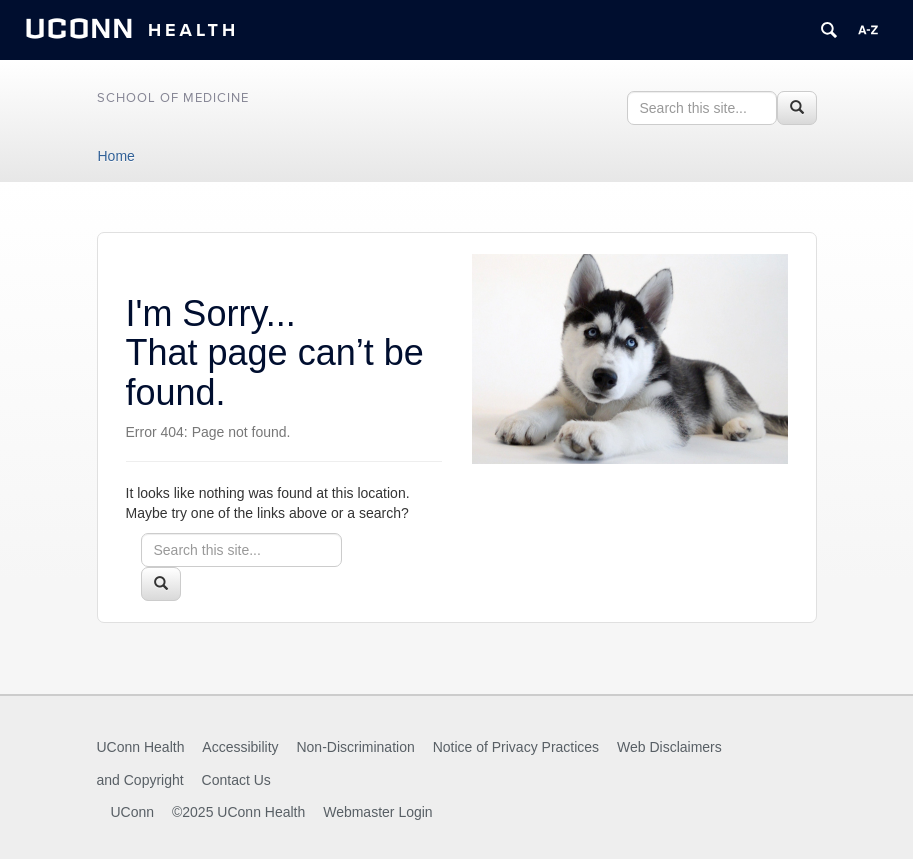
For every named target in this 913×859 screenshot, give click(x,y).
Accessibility (240, 747)
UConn (133, 812)
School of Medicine (173, 98)
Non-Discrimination (355, 747)
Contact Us (236, 780)
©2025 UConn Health (238, 812)
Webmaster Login (377, 812)
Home (116, 156)
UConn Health (141, 747)
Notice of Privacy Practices (516, 747)
